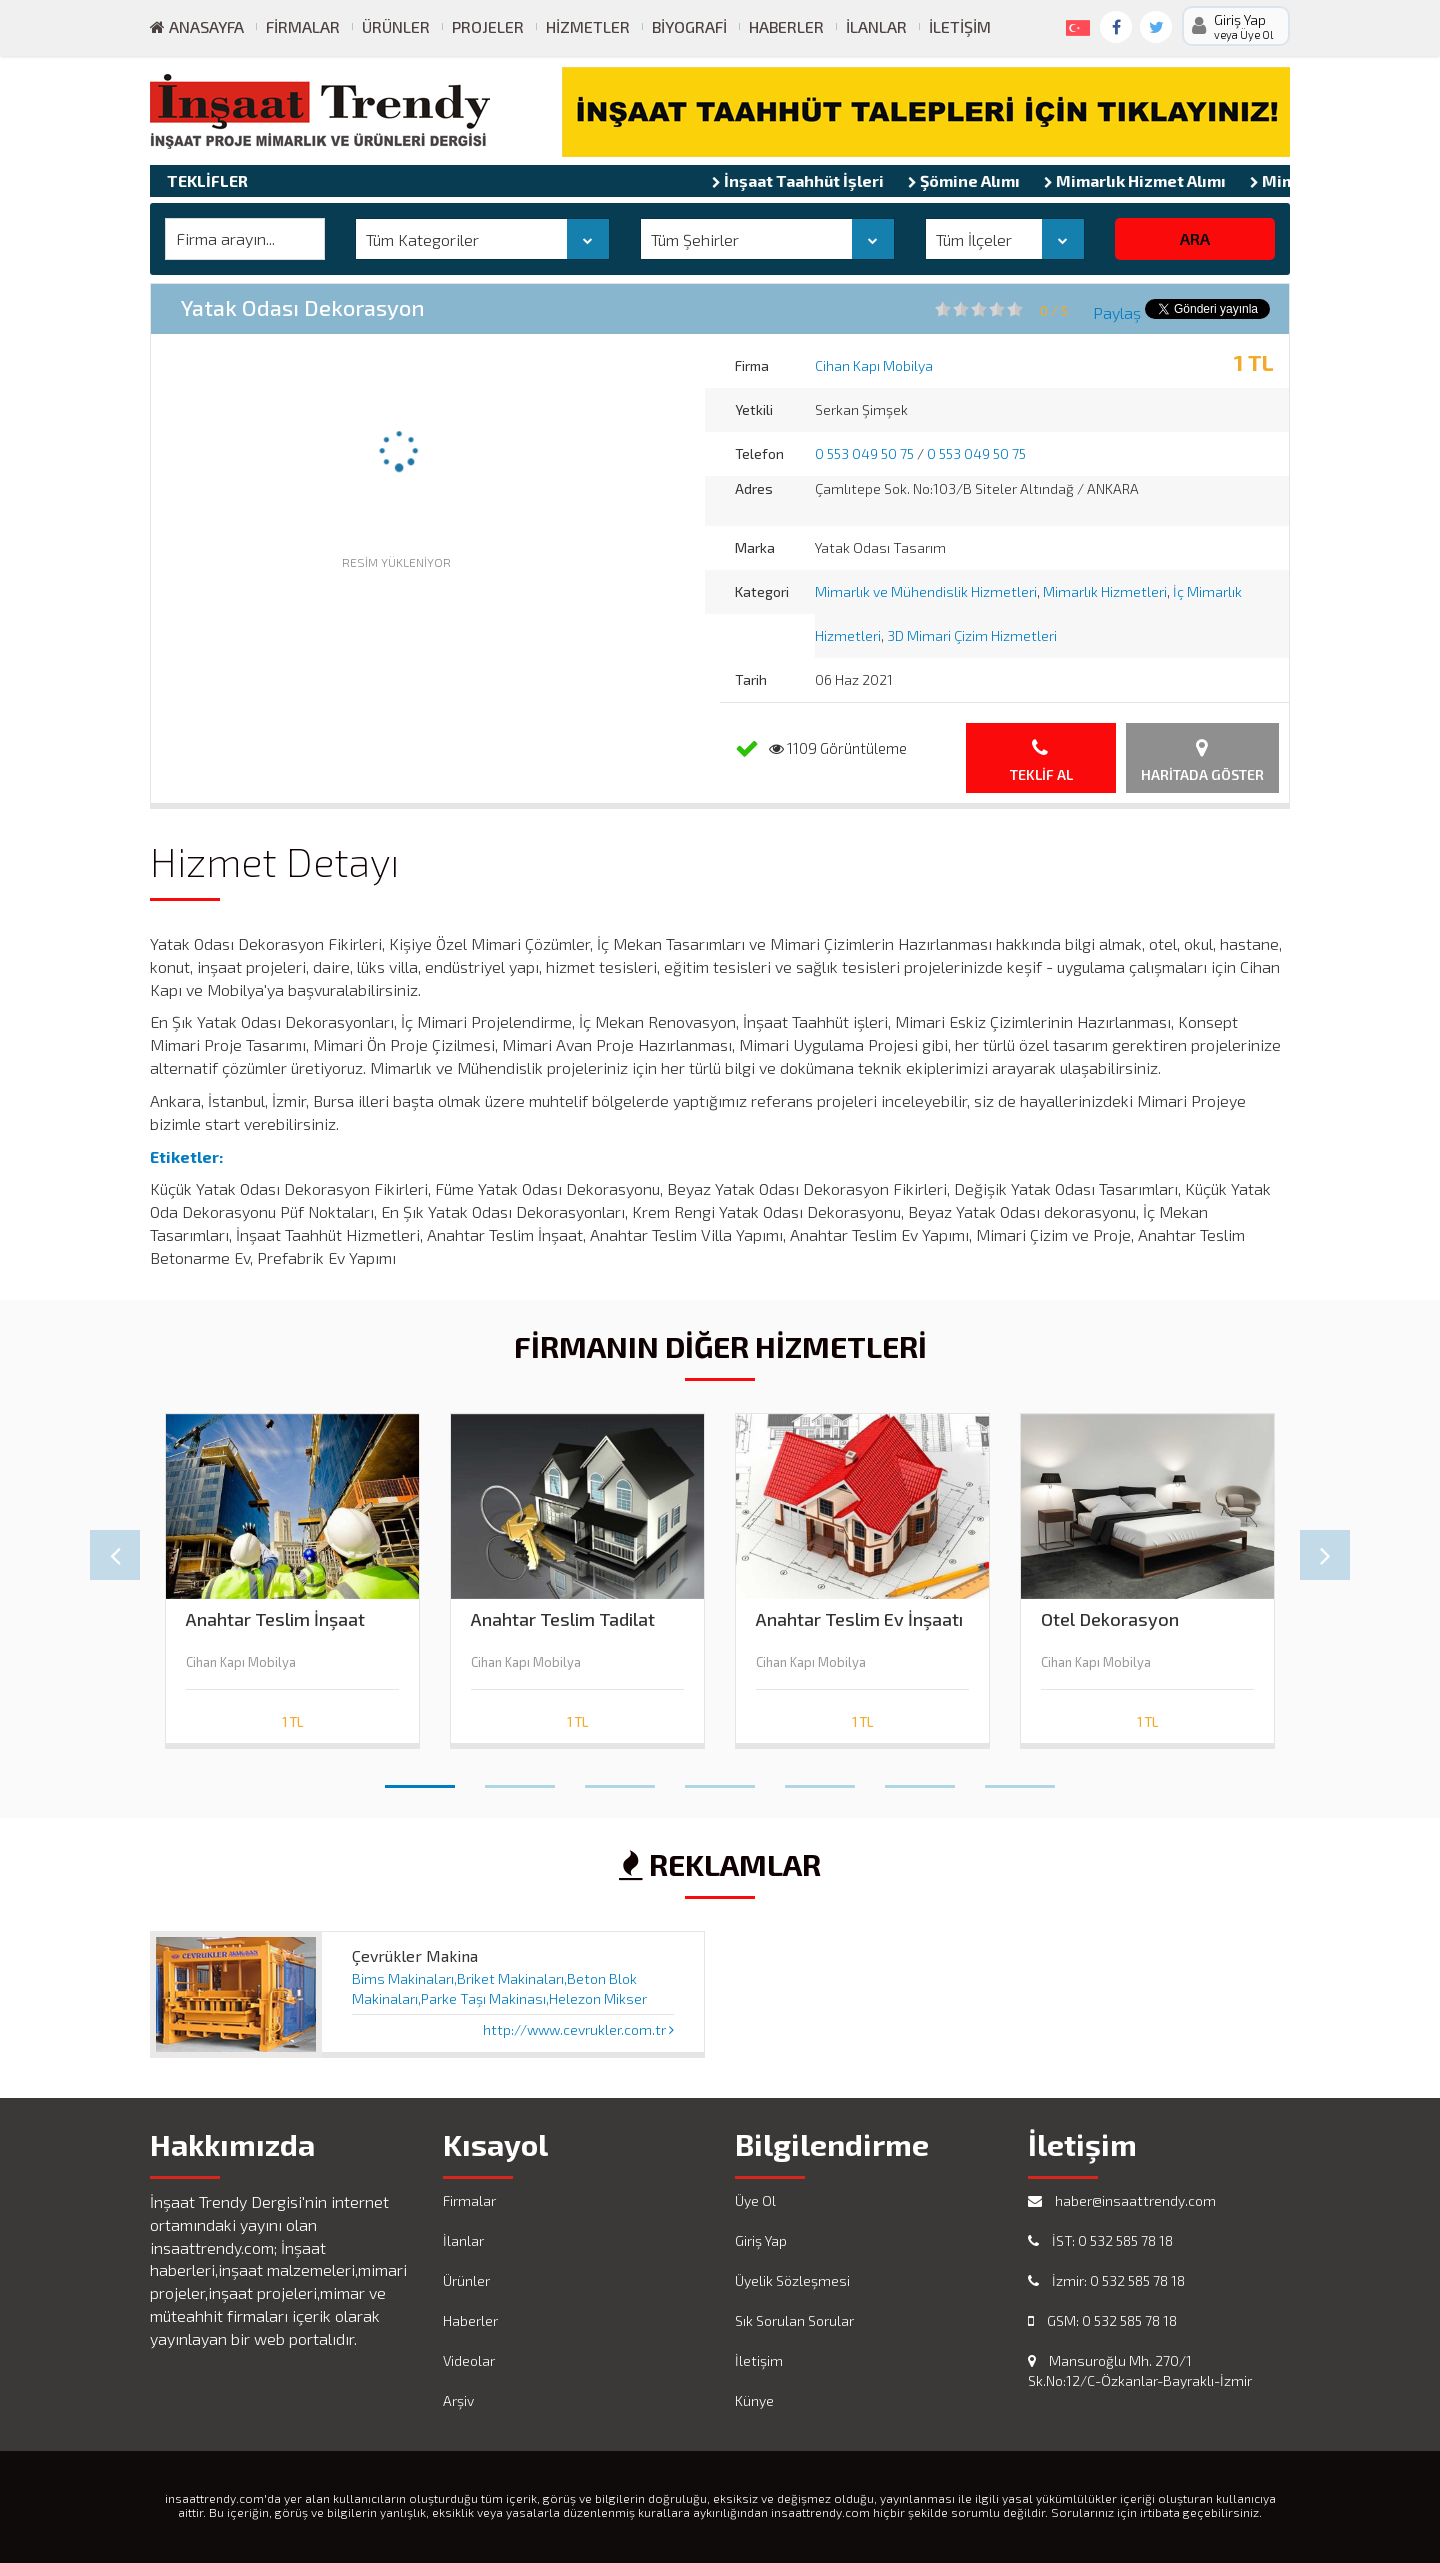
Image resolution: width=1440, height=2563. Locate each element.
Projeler (488, 26)
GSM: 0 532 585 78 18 (1102, 2320)
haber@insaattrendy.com (1122, 2200)
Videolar (469, 2360)
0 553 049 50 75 (864, 453)
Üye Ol (755, 2200)
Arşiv (458, 2400)
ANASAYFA (197, 26)
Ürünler (396, 26)
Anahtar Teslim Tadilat (563, 1619)
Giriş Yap (761, 2240)
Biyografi (689, 26)
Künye (754, 2400)
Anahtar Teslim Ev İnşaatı (859, 1619)
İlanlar (876, 26)
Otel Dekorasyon (1110, 1619)
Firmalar (303, 26)
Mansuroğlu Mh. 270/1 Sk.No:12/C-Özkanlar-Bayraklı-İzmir (1140, 2370)
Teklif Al (1041, 760)
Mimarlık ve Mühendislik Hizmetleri (926, 591)
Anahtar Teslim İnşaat (275, 1619)
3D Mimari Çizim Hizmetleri (972, 635)
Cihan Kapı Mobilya (874, 365)
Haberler (786, 26)
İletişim (960, 26)
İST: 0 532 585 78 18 (1100, 2240)
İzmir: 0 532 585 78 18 (1106, 2280)
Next (1325, 1555)
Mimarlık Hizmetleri (1105, 591)
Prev (115, 1555)
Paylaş (1117, 312)
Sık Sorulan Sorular (794, 2320)
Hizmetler (588, 26)
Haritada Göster (1202, 760)
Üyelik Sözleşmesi (792, 2280)
